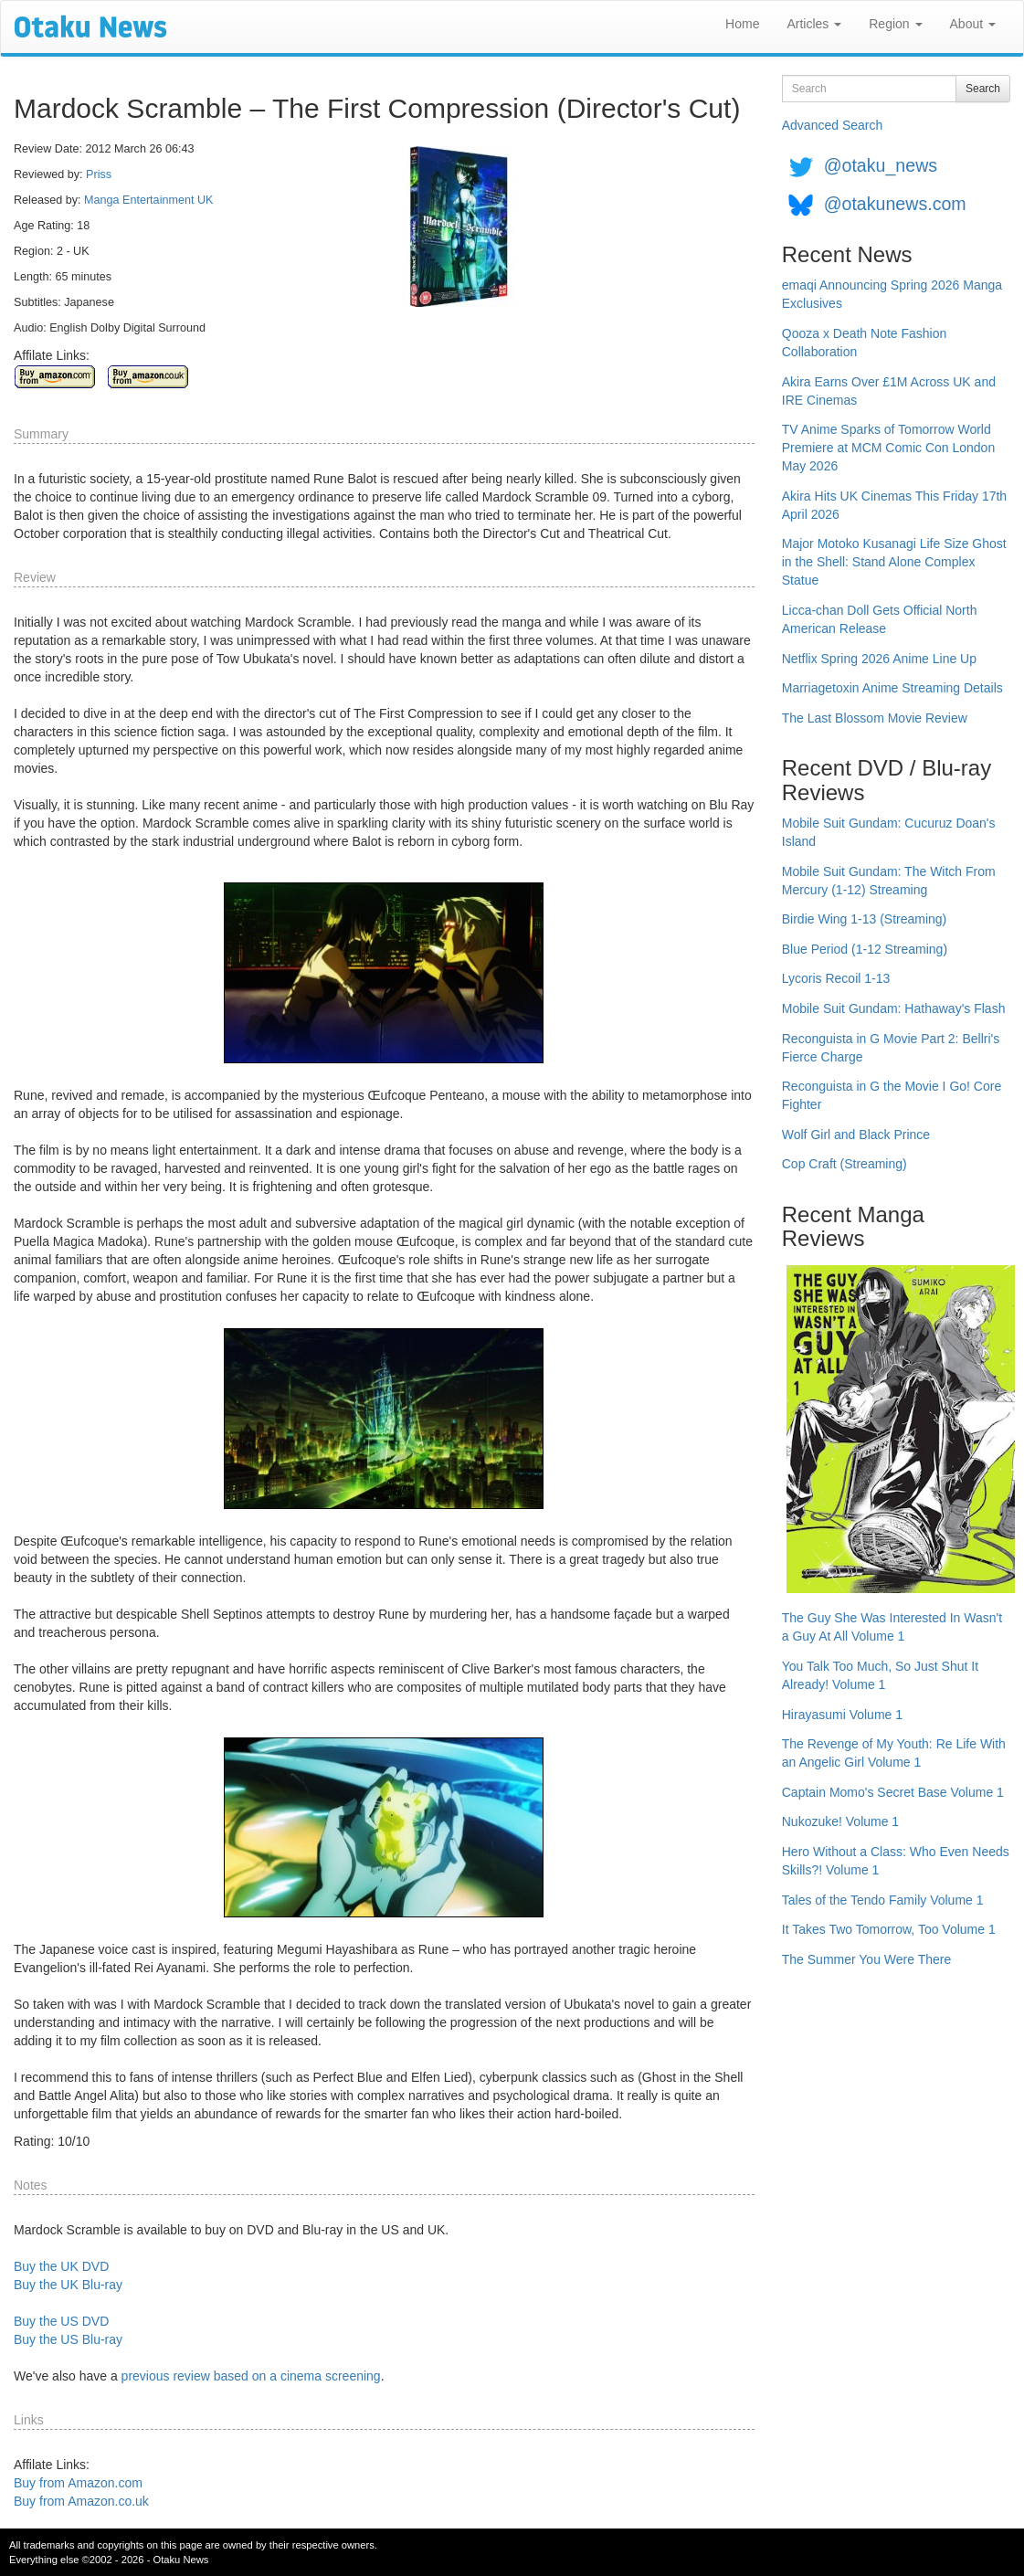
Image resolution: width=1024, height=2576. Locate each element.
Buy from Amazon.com (78, 2483)
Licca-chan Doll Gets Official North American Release (879, 619)
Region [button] (895, 23)
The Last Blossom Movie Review (874, 718)
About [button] (973, 23)
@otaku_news (880, 165)
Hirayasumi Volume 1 (842, 1714)
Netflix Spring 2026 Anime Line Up (879, 658)
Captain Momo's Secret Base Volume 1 (893, 1792)
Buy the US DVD (61, 2321)
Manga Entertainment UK (148, 200)
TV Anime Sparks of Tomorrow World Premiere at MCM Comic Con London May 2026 (888, 447)
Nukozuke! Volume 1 (840, 1821)
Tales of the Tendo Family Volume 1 (883, 1900)
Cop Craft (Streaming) (844, 1163)
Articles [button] (813, 23)
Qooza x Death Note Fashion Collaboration (864, 342)
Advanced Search (832, 125)
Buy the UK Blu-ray (68, 2284)
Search (983, 88)
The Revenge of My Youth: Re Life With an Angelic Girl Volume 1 (894, 1753)
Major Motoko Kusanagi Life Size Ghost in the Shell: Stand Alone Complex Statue (894, 561)
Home (742, 23)
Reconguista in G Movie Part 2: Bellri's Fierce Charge (890, 1047)
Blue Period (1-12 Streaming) (864, 949)
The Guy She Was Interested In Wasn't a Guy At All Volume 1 (892, 1626)
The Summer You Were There (866, 1959)
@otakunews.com (895, 204)
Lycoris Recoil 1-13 (836, 978)
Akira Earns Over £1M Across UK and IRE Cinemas (889, 391)
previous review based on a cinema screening (251, 2376)
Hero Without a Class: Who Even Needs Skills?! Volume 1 (895, 1860)
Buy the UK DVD (61, 2266)
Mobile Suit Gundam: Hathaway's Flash (894, 1008)
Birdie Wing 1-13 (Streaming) (864, 919)
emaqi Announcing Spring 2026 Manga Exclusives (892, 294)
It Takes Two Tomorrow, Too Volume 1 (889, 1929)
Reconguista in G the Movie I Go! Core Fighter (891, 1095)
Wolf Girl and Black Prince (856, 1134)
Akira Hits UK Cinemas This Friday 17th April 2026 (894, 505)
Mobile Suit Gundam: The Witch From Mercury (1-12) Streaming (889, 880)
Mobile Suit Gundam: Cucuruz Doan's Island (889, 832)
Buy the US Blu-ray (68, 2339)
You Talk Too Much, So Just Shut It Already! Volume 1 (880, 1675)
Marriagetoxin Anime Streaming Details (892, 688)
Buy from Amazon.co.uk (81, 2501)
